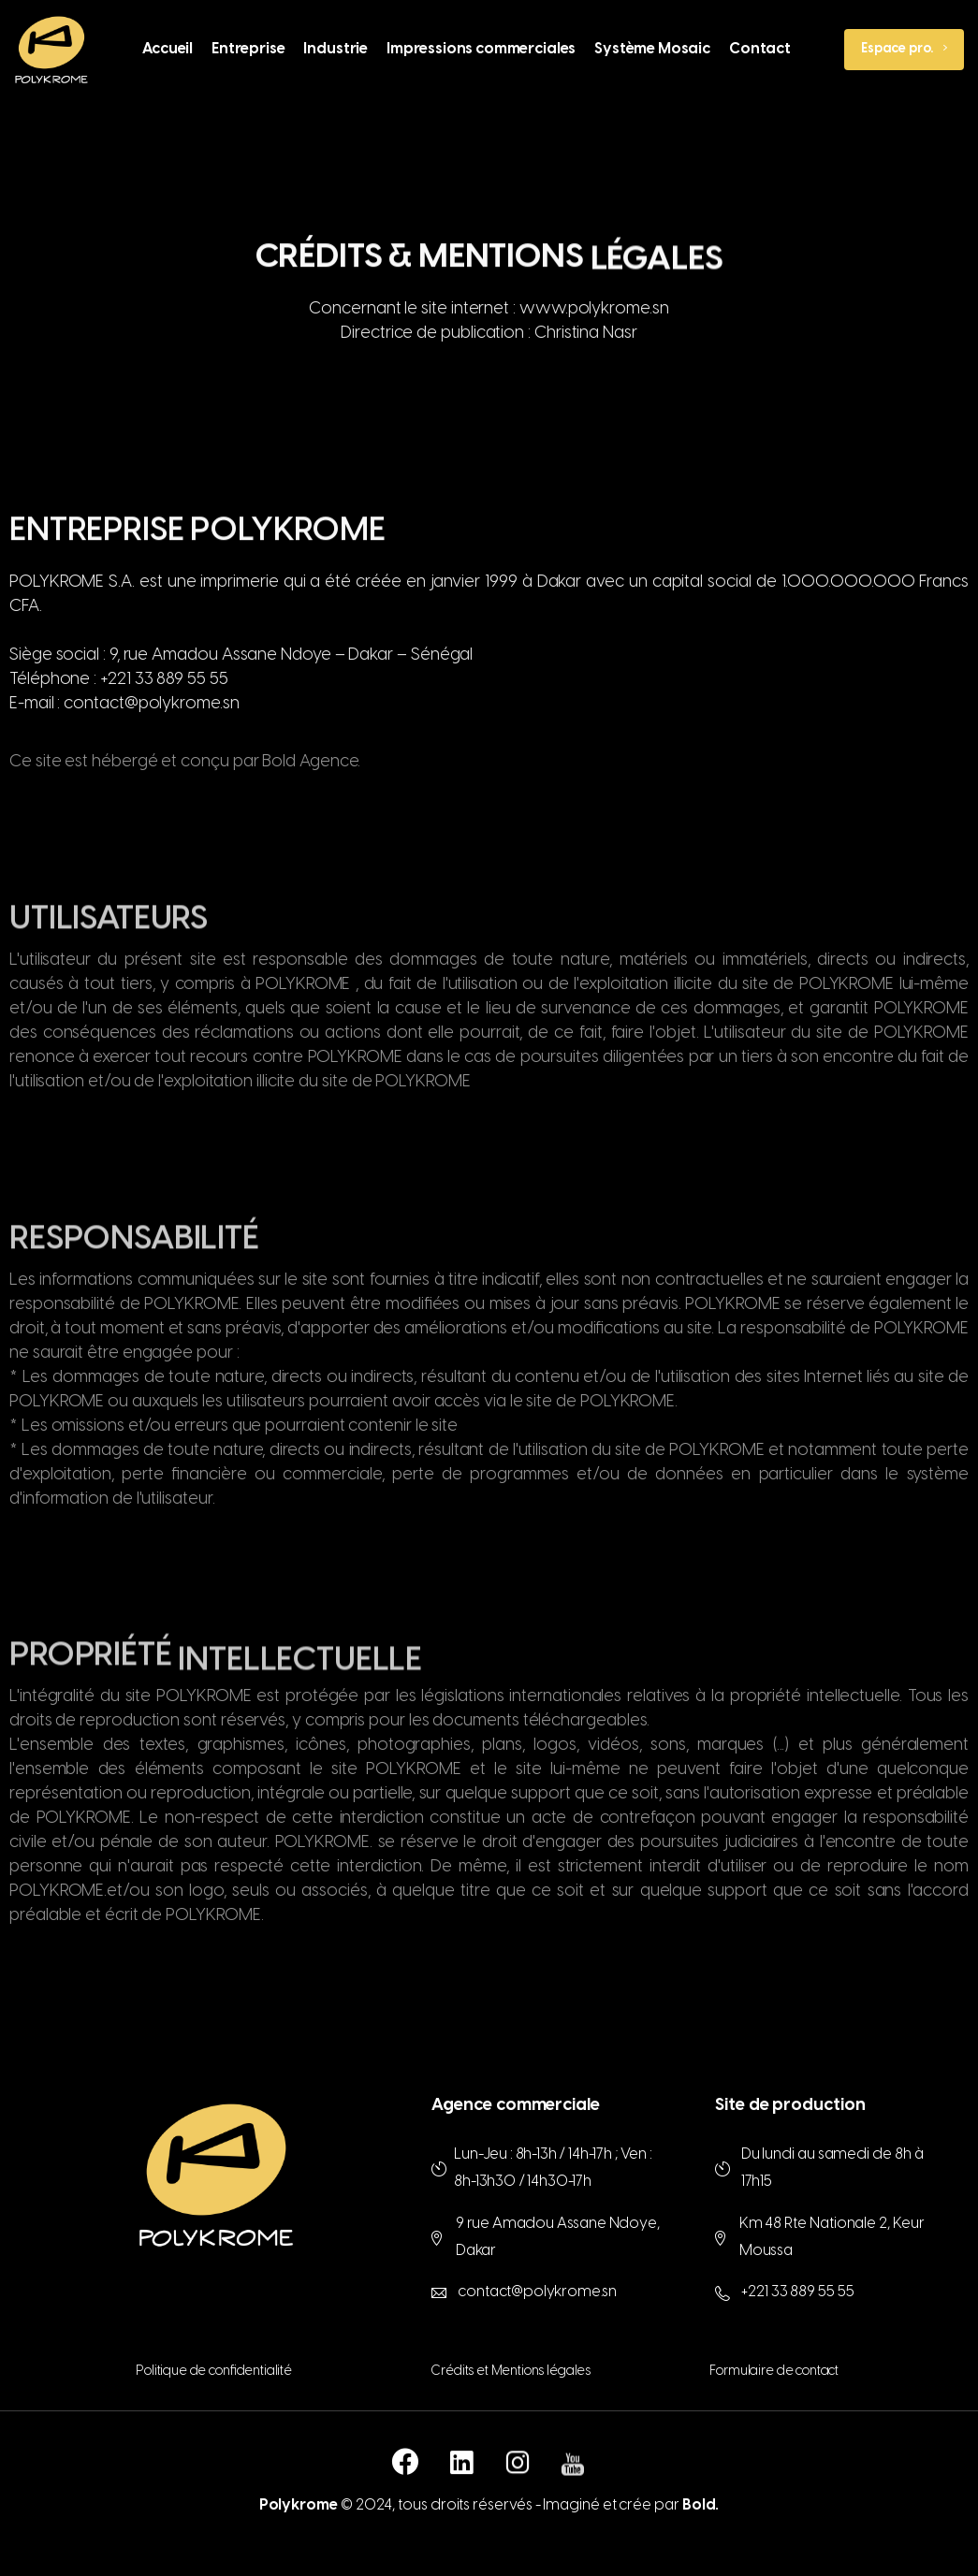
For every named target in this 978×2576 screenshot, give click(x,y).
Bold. (701, 2505)
